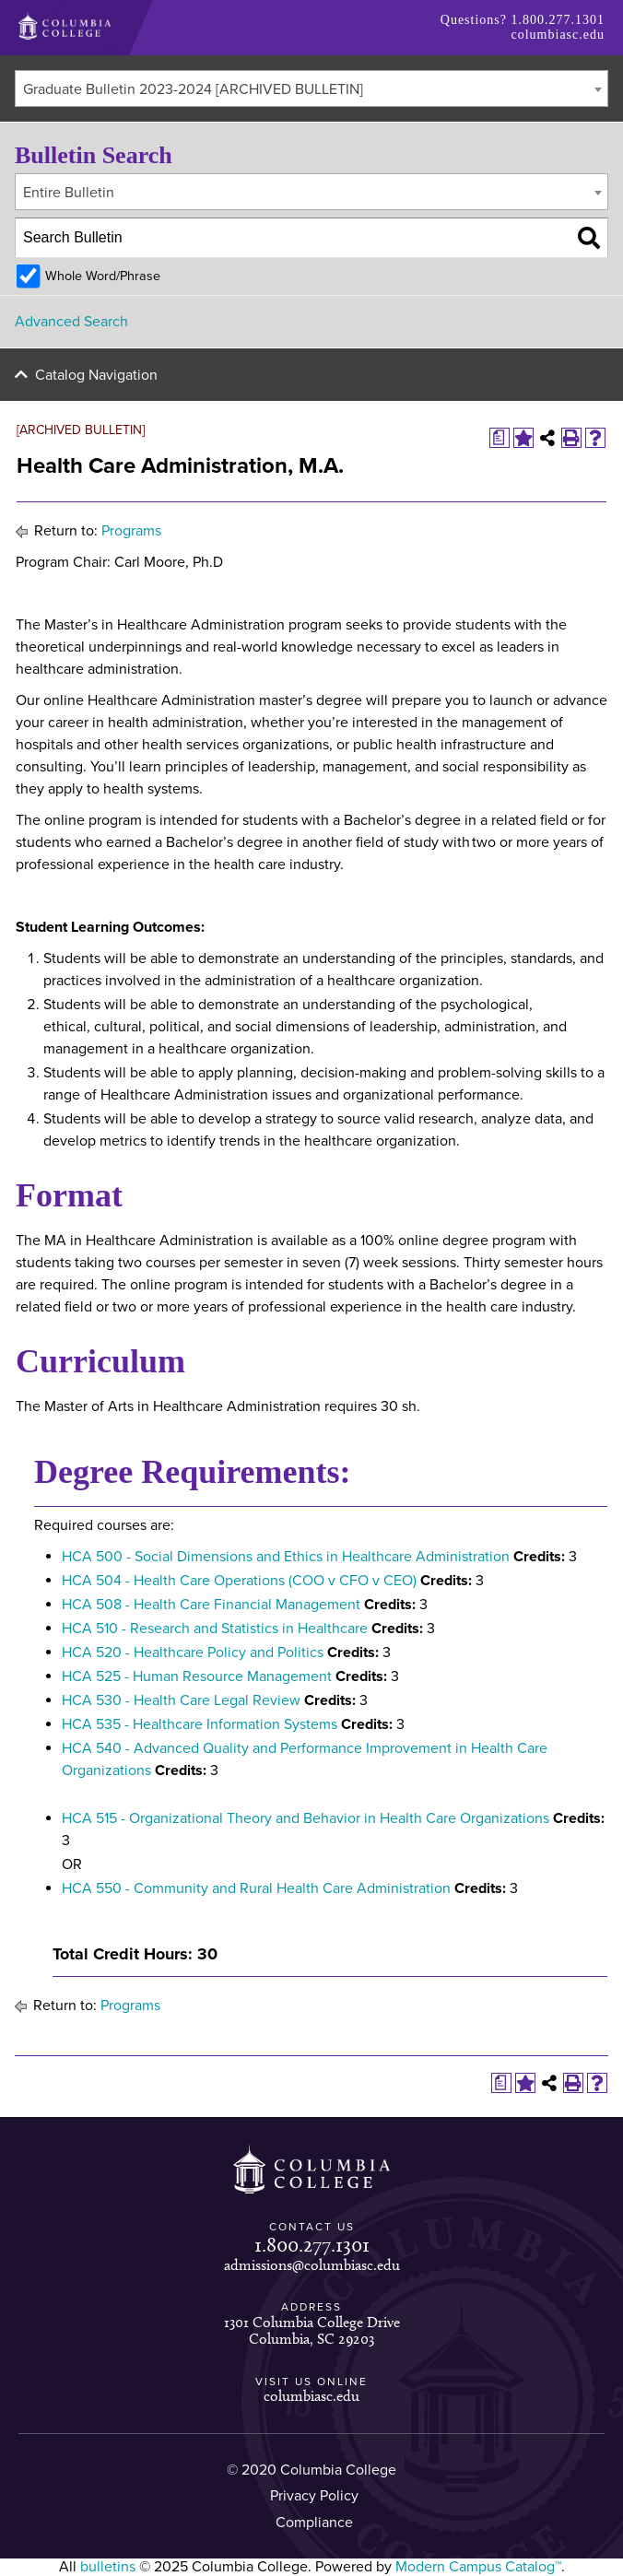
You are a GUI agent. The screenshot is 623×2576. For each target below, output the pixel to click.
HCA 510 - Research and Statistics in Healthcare (215, 1628)
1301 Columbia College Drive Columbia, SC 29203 (312, 2330)
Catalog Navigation (96, 375)
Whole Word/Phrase (102, 276)
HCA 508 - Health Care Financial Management (211, 1604)
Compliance (314, 2522)
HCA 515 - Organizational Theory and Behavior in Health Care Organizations (305, 1818)
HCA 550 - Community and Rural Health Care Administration (256, 1888)
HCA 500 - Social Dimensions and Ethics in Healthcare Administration (286, 1556)
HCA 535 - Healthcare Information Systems (199, 1724)
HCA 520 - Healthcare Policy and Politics (192, 1652)
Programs (131, 531)
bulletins (107, 2567)
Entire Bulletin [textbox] (68, 192)
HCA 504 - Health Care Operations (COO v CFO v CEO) (239, 1580)
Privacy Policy (314, 2496)
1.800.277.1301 (558, 20)
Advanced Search (71, 321)
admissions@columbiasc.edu (312, 2265)
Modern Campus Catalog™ (478, 2567)
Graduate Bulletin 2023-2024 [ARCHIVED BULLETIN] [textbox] (193, 89)
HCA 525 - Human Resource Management (197, 1676)
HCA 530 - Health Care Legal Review (181, 1700)
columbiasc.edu (558, 34)
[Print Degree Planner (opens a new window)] (499, 438)
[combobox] (311, 88)
